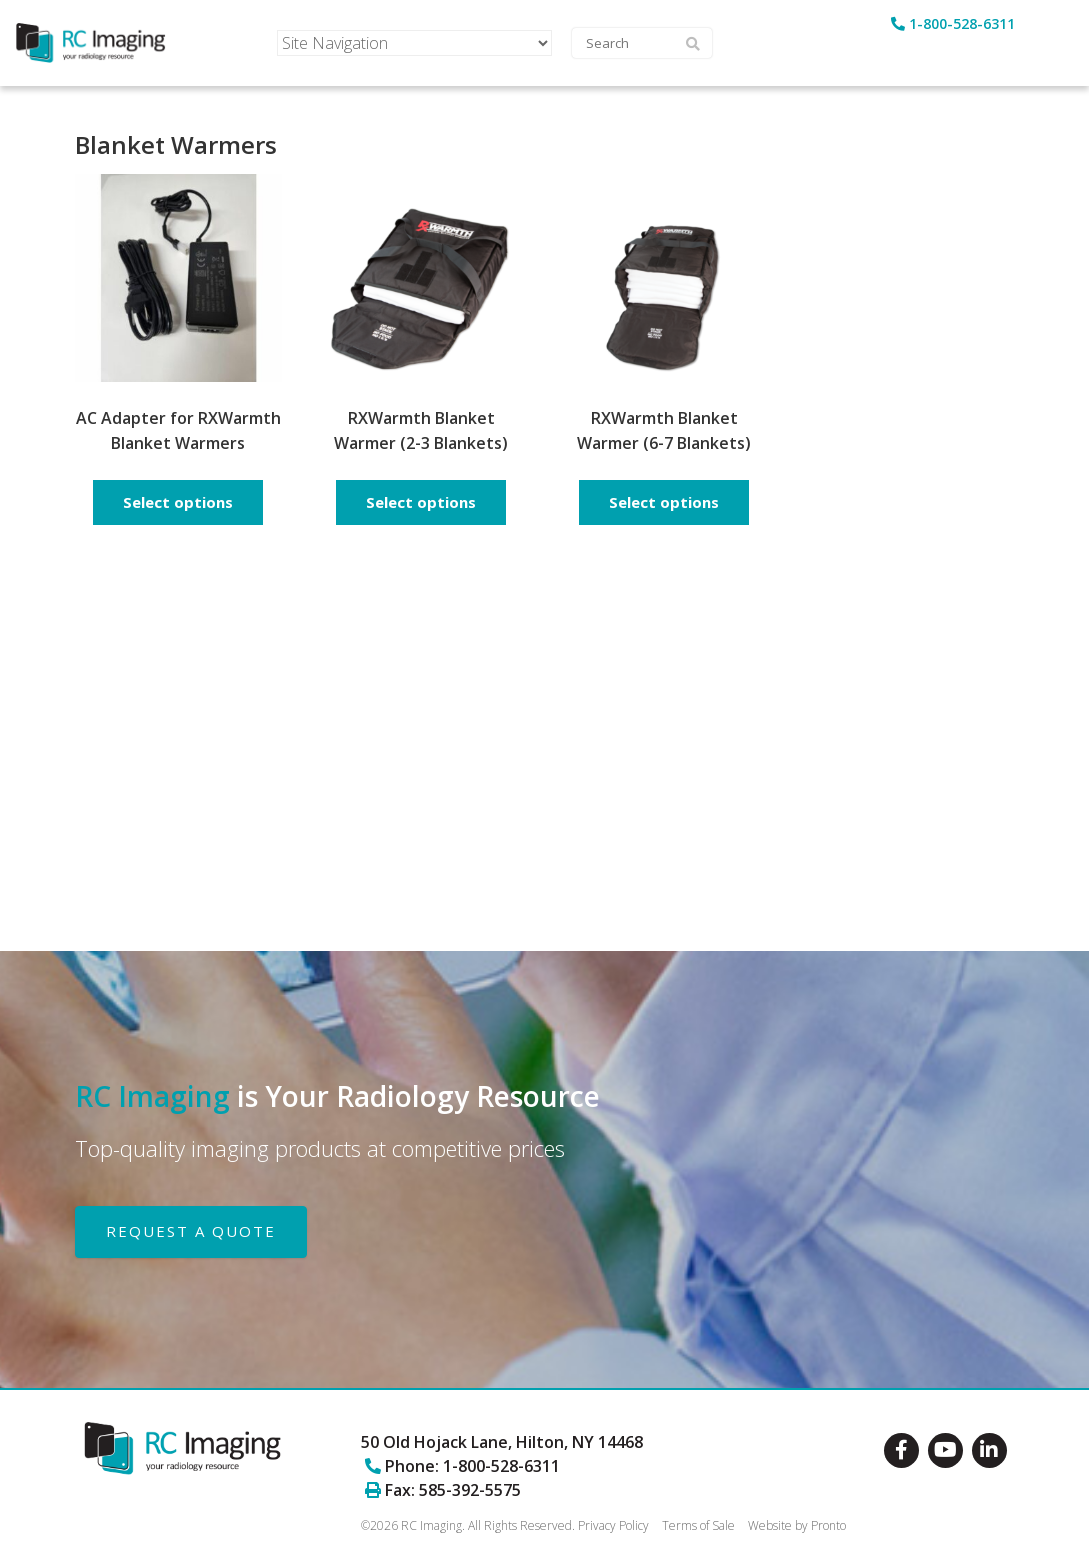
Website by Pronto (797, 1525)
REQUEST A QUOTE (191, 1231)
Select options (178, 502)
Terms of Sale (698, 1525)
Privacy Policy (613, 1525)
